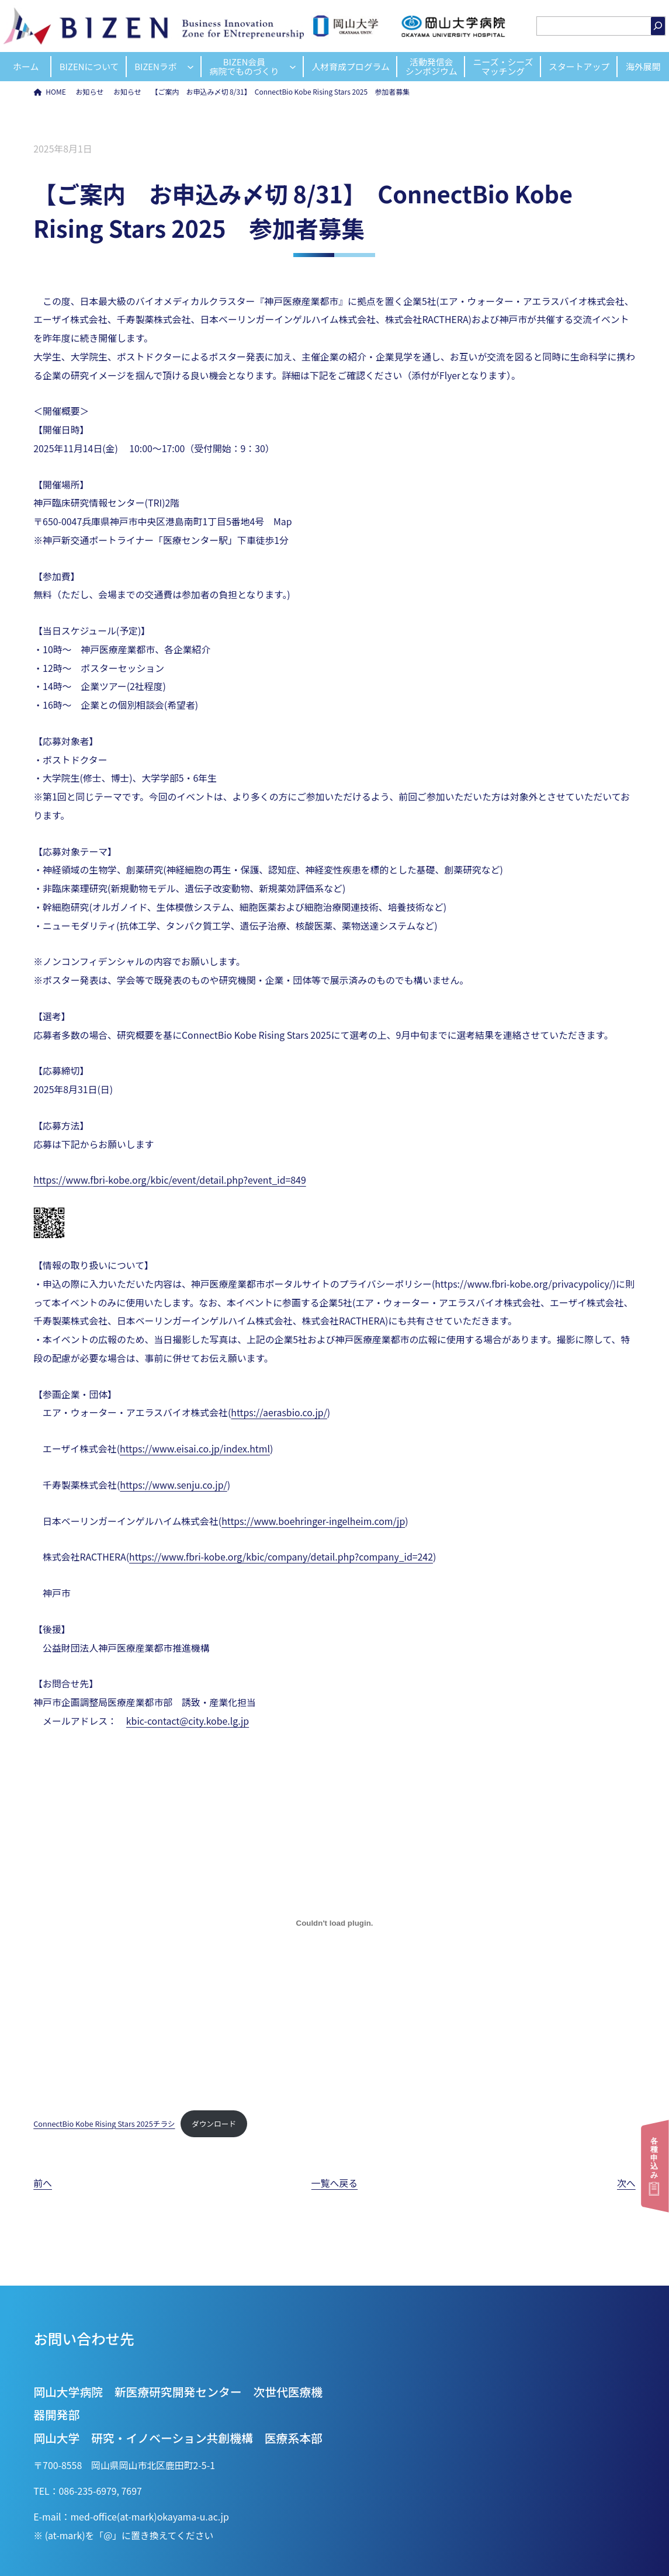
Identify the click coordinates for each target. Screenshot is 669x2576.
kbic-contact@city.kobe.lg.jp (187, 1721)
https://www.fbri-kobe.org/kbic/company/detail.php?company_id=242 (281, 1556)
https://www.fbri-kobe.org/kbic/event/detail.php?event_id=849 (169, 1180)
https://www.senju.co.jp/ (173, 1485)
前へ (42, 2183)
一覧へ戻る (334, 2183)
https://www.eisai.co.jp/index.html (195, 1448)
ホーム (26, 66)
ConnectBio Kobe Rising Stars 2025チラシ (104, 2123)
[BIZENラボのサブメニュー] (190, 66)
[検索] (658, 26)
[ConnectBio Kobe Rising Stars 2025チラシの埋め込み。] (334, 1923)
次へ (626, 2183)
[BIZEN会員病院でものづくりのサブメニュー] (292, 66)
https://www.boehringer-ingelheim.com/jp (313, 1521)
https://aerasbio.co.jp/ (279, 1412)
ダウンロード (214, 2123)
